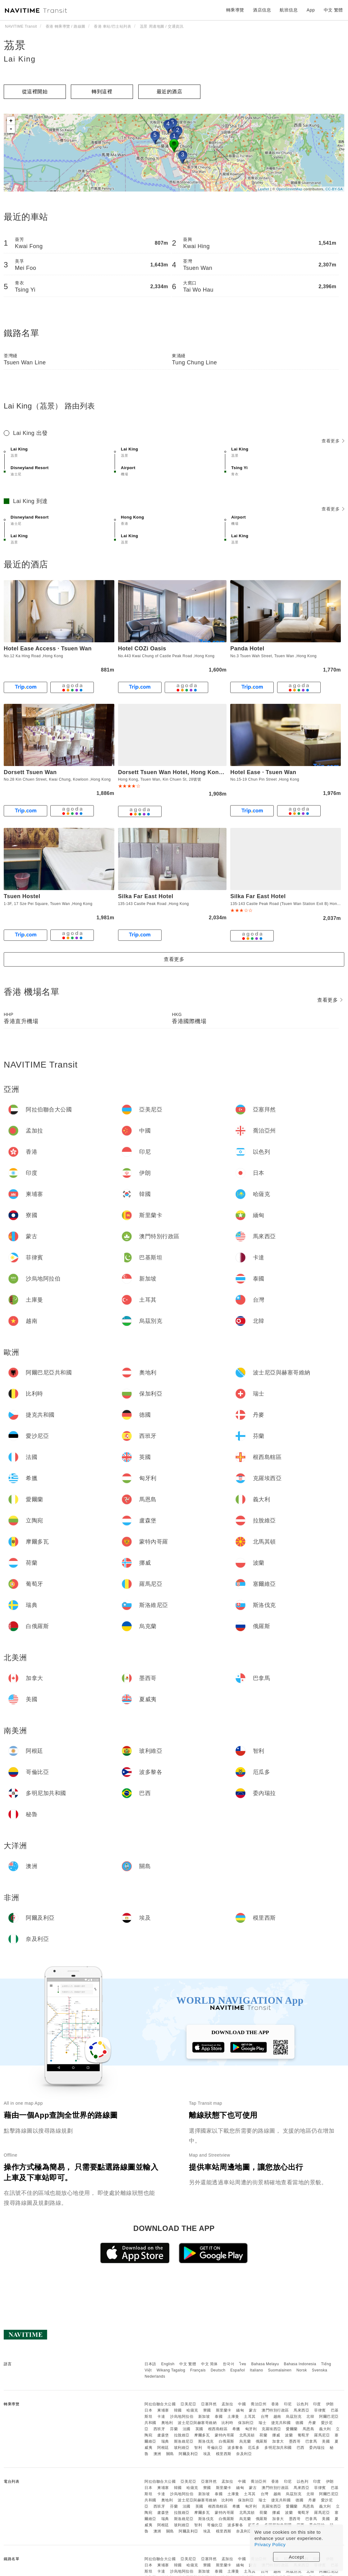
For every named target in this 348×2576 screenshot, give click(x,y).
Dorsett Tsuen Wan (30, 772)
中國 (242, 2404)
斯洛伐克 (206, 2441)
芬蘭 (174, 2429)
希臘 (236, 2429)
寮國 (207, 2410)
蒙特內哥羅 (224, 2435)
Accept (296, 2557)
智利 (198, 2447)
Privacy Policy (270, 2544)
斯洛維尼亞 (184, 2441)
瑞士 (262, 2423)
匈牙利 (251, 2429)
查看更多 (333, 440)
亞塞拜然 (209, 2404)
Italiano (256, 2370)
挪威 (276, 2435)
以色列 (303, 2404)
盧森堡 (163, 2435)
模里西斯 (223, 2454)
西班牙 (159, 2429)
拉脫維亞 (182, 2435)
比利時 (227, 2423)
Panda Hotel (247, 648)
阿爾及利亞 (188, 2454)
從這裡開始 (35, 91)
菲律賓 (320, 2410)
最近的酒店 (169, 91)
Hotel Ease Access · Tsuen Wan (48, 648)
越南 (277, 2416)
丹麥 (312, 2423)
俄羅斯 (262, 2441)
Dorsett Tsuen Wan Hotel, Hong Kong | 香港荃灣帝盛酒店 (196, 772)
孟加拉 (227, 2404)
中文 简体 (209, 2364)
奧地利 (167, 2423)
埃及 (207, 2454)
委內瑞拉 (317, 2447)
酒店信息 (262, 9)
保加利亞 (246, 2423)
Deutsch (218, 2370)
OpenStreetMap (289, 189)
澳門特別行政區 (275, 2410)
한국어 (229, 2364)
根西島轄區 (218, 2429)
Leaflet (263, 189)
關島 (170, 2454)
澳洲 (157, 2454)
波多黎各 (235, 2447)
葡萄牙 (303, 2435)
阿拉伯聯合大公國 (160, 2404)
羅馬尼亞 (322, 2435)
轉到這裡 (102, 91)
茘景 (15, 45)
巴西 (300, 2447)
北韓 (310, 2416)
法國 (186, 2429)
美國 (326, 2441)
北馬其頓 (247, 2435)
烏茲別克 (293, 2416)
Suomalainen (280, 2370)
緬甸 (240, 2410)
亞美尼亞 (188, 2404)
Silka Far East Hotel (145, 896)
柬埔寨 (163, 2410)
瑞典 (165, 2441)
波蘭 (289, 2435)
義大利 (325, 2429)
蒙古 (253, 2410)
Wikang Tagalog (171, 2370)
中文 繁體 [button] (333, 9)
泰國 (218, 2416)
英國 (199, 2429)
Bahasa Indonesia (300, 2364)
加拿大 (278, 2441)
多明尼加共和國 (278, 2447)
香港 (275, 2404)
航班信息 (289, 9)
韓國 (178, 2410)
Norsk (301, 2370)
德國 (299, 2423)
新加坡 (204, 2416)
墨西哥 (295, 2441)
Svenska (319, 2370)
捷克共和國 (281, 2423)
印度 (317, 2404)
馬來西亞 (301, 2410)
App (311, 9)
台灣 (264, 2416)
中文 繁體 (187, 2364)
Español (237, 2370)
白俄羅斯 (226, 2441)
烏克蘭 (245, 2441)
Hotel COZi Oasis (142, 648)
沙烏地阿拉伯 (181, 2416)
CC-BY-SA (334, 189)
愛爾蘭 (292, 2429)
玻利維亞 (182, 2447)
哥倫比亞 (214, 2447)
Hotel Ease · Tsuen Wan (263, 772)
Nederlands (154, 2376)
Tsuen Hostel (22, 896)
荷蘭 (263, 2435)
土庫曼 (233, 2416)
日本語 (150, 2364)
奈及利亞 (244, 2454)
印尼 (288, 2404)
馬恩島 (308, 2429)
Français (198, 2370)
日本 (148, 2410)
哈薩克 (192, 2410)
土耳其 (250, 2416)
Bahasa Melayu (265, 2364)
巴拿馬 (311, 2441)
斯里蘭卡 (223, 2410)
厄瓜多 (254, 2447)
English (168, 2364)
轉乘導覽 (235, 9)
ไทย (242, 2364)
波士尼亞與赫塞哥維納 (197, 2423)
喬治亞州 (258, 2404)
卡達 (161, 2416)
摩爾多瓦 (202, 2435)
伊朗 (330, 2404)
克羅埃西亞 (271, 2429)
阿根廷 (163, 2447)
